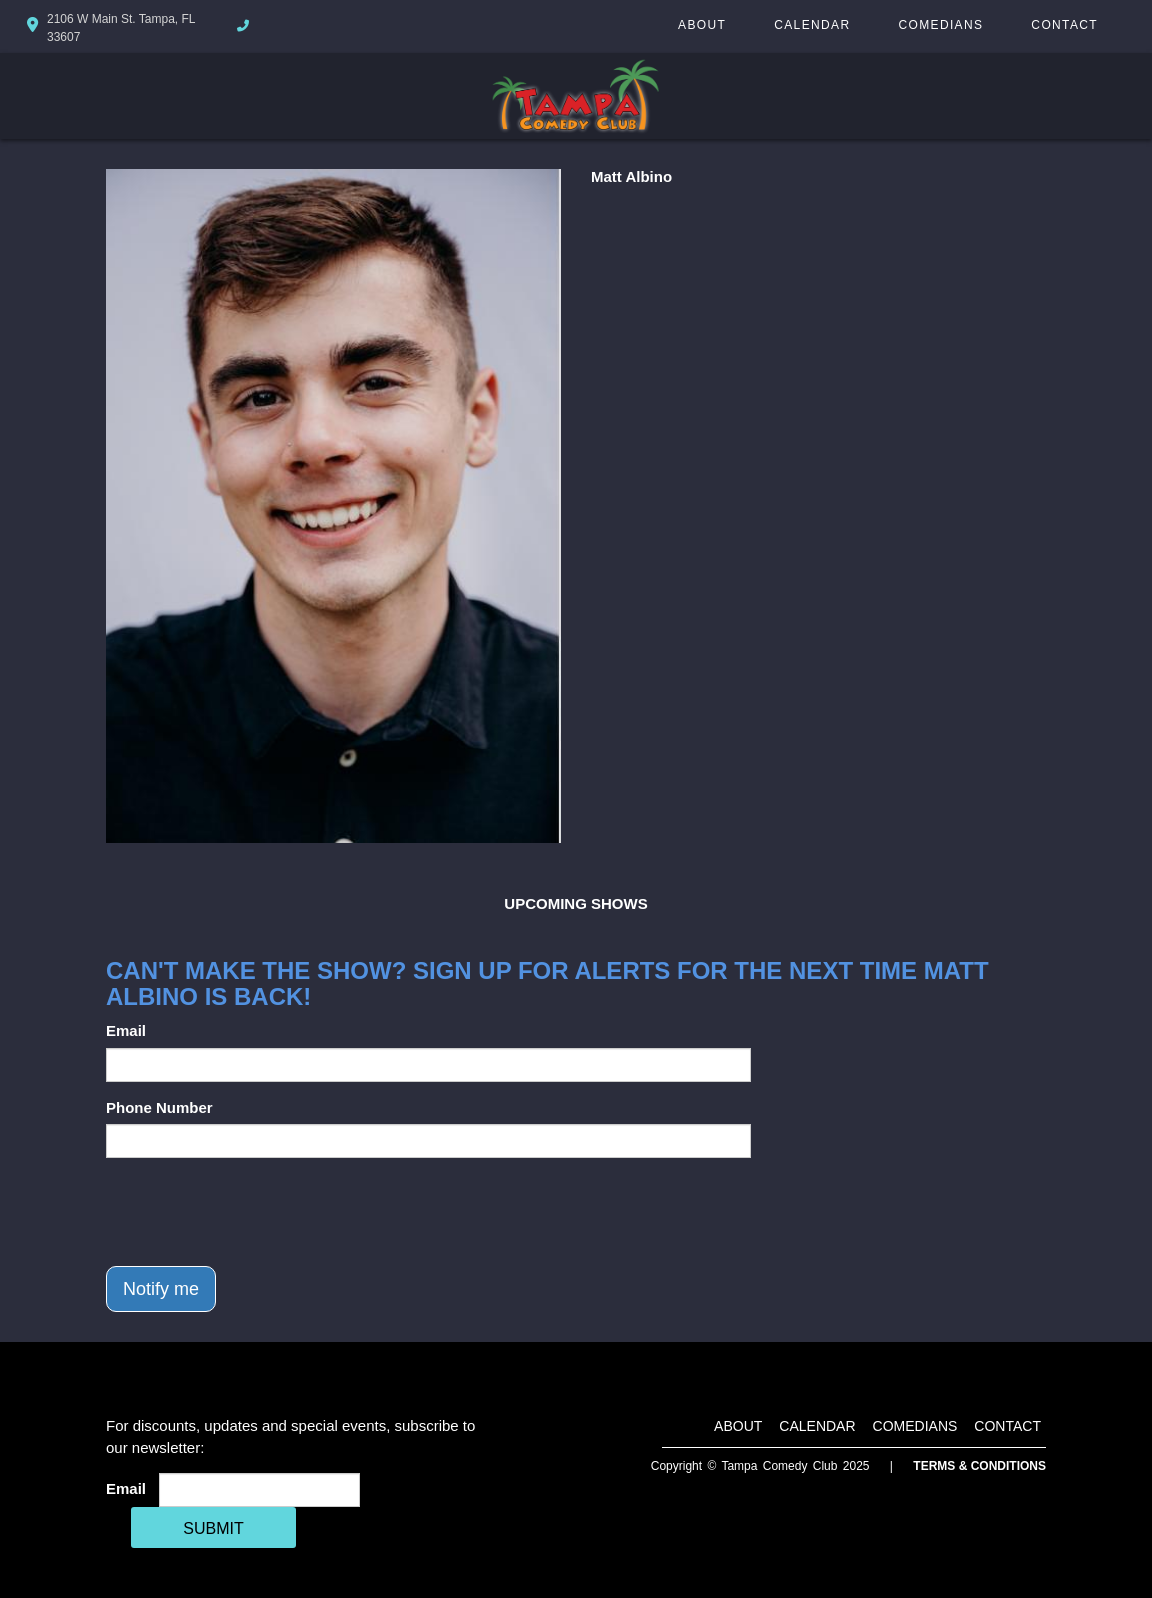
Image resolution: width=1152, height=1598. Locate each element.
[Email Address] (259, 1490)
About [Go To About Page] (702, 25)
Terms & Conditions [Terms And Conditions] (979, 1466)
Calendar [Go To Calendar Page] (812, 25)
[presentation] (258, 1212)
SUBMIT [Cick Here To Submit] (213, 1528)
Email (126, 1030)
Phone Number (159, 1107)
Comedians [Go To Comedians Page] (940, 25)
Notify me (161, 1289)
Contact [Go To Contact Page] (1064, 25)
